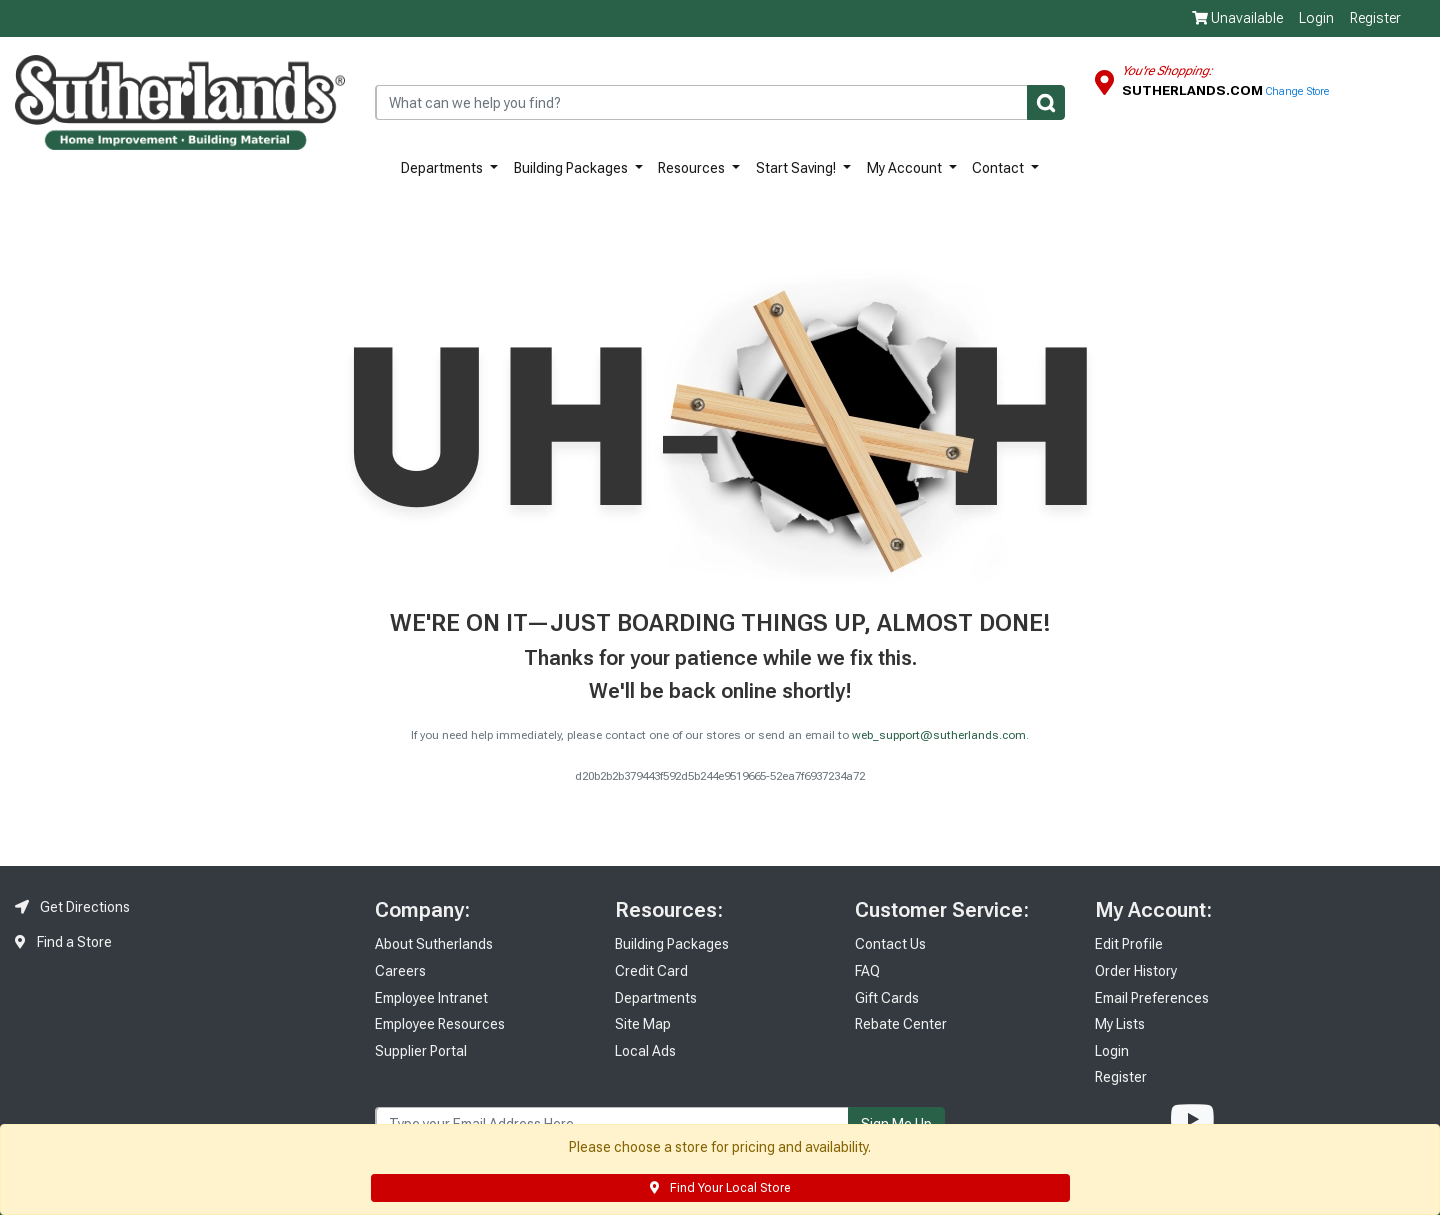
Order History (1136, 971)
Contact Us (890, 944)
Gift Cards (887, 998)
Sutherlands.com (1194, 90)
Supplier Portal (421, 1051)
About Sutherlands (434, 944)
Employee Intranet (431, 998)
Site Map (643, 1024)
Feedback (1425, 299)
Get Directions (72, 907)
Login (1316, 18)
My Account (906, 168)
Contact (999, 168)
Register (1375, 18)
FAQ (867, 971)
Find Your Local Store (720, 1188)
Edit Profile (1129, 944)
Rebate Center (901, 1024)
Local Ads (645, 1051)
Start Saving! (797, 168)
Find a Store (63, 942)
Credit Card (651, 971)
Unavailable (1237, 18)
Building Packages (572, 168)
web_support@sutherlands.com (939, 735)
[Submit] (1046, 102)
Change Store (1297, 91)
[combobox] (720, 102)
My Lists (1120, 1024)
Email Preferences (1152, 998)
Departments (443, 168)
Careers (400, 971)
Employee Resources (440, 1024)
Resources (693, 168)
